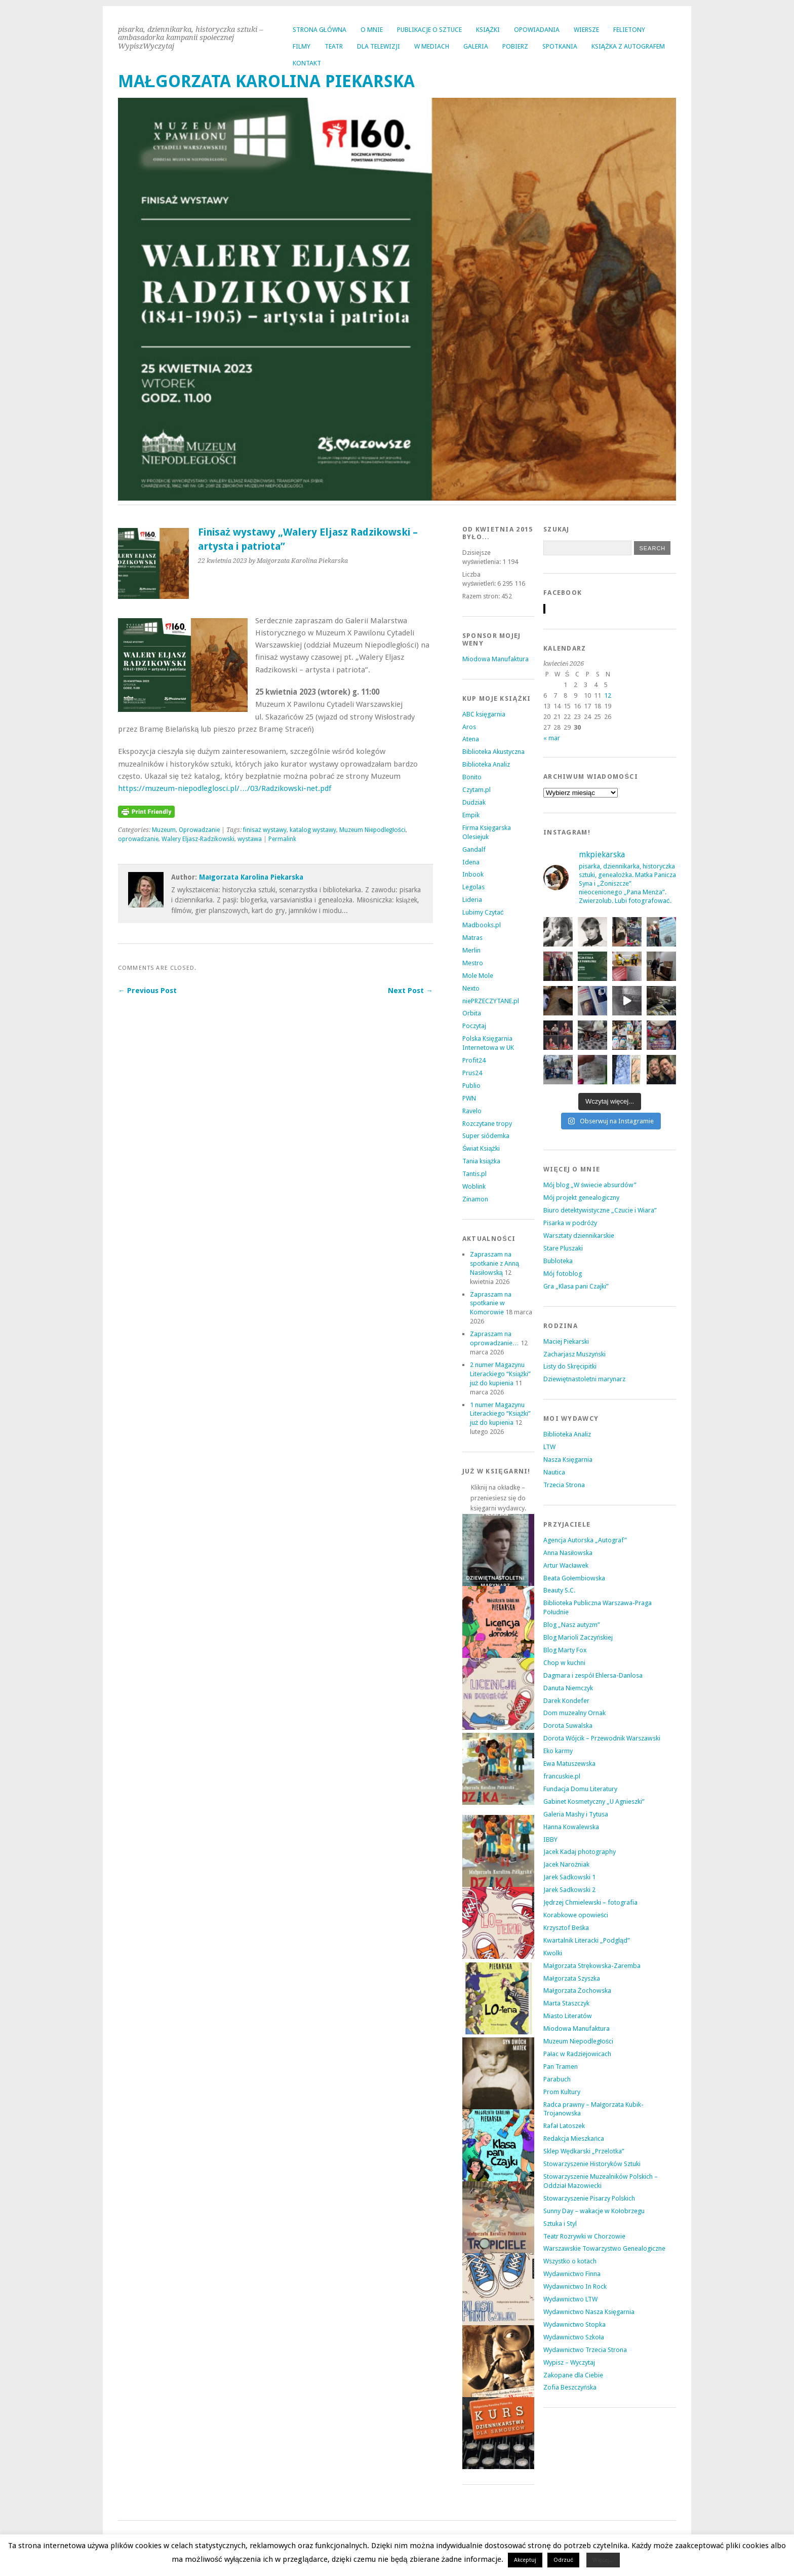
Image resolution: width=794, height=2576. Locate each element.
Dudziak (474, 802)
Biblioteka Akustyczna (493, 751)
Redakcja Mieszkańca (573, 2138)
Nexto (471, 988)
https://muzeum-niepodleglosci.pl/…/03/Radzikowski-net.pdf (224, 788)
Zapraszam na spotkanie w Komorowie (490, 1303)
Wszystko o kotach (570, 2261)
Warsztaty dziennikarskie (578, 1235)
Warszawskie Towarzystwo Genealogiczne (604, 2248)
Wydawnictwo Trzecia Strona (585, 2350)
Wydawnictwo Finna (572, 2274)
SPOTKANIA (559, 46)
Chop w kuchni (564, 1662)
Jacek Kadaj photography (579, 1851)
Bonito (472, 777)
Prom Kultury (561, 2092)
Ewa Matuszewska (569, 1763)
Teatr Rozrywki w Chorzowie (584, 2236)
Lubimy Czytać (482, 912)
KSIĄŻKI (488, 29)
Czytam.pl (476, 789)
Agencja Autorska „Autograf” (585, 1540)
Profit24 (474, 1060)
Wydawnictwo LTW (570, 2299)
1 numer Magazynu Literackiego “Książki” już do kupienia (500, 1414)
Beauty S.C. (559, 1590)
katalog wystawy (313, 830)
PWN (469, 1098)
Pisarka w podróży (570, 1223)
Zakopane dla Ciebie (573, 2375)
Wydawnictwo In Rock (575, 2286)
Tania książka (481, 1161)
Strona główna (319, 29)
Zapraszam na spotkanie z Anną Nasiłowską (494, 1263)
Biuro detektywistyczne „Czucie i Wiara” (600, 1210)
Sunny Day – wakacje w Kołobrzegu (594, 2211)
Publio (471, 1085)
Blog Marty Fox (564, 1650)
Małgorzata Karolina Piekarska (251, 877)
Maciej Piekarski (566, 1341)
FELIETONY (629, 29)
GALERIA (475, 46)
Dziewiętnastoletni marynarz (584, 1379)
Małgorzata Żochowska (577, 1990)
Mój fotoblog (562, 1273)
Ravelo (472, 1111)
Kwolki (552, 1953)
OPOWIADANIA (537, 29)
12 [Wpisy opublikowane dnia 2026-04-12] (607, 695)
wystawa (249, 839)
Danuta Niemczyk (568, 1688)
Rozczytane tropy (487, 1123)
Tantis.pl (474, 1174)
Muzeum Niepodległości (372, 830)
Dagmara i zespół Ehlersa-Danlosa (593, 1675)
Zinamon (475, 1199)
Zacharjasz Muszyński (574, 1354)
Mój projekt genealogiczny (581, 1197)
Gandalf (474, 849)
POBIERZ (515, 46)
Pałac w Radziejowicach (577, 2054)
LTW (549, 1447)
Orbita (471, 1013)
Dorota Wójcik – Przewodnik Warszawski (601, 1738)
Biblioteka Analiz (486, 764)
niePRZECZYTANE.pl (490, 1001)
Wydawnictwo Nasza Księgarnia (588, 2312)
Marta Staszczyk (566, 2003)
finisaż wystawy (265, 830)
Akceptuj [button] (525, 2560)
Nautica (554, 1472)
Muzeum (164, 830)
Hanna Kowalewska (571, 1827)
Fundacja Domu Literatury (580, 1789)
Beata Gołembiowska (574, 1578)
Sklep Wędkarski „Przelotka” (583, 2151)
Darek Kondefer (566, 1700)
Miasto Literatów (567, 2016)
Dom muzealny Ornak (574, 1713)
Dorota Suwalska (567, 1725)
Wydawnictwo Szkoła (573, 2337)
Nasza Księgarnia (567, 1459)
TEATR (334, 46)
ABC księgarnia (483, 714)
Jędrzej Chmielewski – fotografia (590, 1902)
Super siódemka (485, 1136)
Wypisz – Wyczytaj (569, 2362)
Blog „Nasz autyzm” (571, 1624)
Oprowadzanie (199, 830)
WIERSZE (586, 29)
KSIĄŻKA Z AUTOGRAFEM (628, 46)
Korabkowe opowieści (575, 1915)
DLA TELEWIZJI (378, 46)
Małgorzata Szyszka (571, 1978)
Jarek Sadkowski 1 (569, 1877)
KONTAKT (307, 63)
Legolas (473, 887)
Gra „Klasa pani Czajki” (576, 1286)
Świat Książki (481, 1148)
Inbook (473, 874)
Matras (472, 937)
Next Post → (410, 991)
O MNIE (372, 29)
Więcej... (603, 2560)
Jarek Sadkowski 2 (569, 1889)
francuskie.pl (561, 1776)
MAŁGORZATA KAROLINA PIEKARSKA (266, 81)
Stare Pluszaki (563, 1248)
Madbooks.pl (481, 925)
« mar (551, 738)
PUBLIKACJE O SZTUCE (429, 29)
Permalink (282, 839)
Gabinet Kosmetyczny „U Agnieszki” (594, 1801)
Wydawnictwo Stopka (574, 2324)
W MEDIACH (431, 46)
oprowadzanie (138, 839)
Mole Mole (477, 975)
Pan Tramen (560, 2066)
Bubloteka (558, 1261)
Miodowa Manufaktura (495, 659)
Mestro (472, 963)
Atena (470, 739)
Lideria (472, 899)
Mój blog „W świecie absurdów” (590, 1185)
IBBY (550, 1839)
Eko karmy (558, 1751)
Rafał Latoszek (564, 2126)
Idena (471, 862)
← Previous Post (147, 991)
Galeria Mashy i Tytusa (575, 1814)
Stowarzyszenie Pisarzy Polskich (589, 2198)
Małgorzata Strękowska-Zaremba (592, 1965)
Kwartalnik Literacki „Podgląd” (586, 1940)
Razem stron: (481, 596)
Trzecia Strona (564, 1485)
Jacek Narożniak (566, 1864)
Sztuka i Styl (560, 2223)
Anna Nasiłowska (567, 1553)
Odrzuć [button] (563, 2560)
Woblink (474, 1186)
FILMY (301, 46)
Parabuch (557, 2079)
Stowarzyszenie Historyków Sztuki (592, 2164)
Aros (469, 727)
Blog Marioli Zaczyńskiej (578, 1637)
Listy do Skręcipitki (570, 1366)
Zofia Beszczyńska (570, 2387)
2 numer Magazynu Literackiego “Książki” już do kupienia (500, 1374)
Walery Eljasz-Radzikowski (198, 839)
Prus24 (472, 1073)
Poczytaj (474, 1026)
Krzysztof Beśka (566, 1927)
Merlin (471, 950)
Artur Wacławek (565, 1565)
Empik (471, 815)
